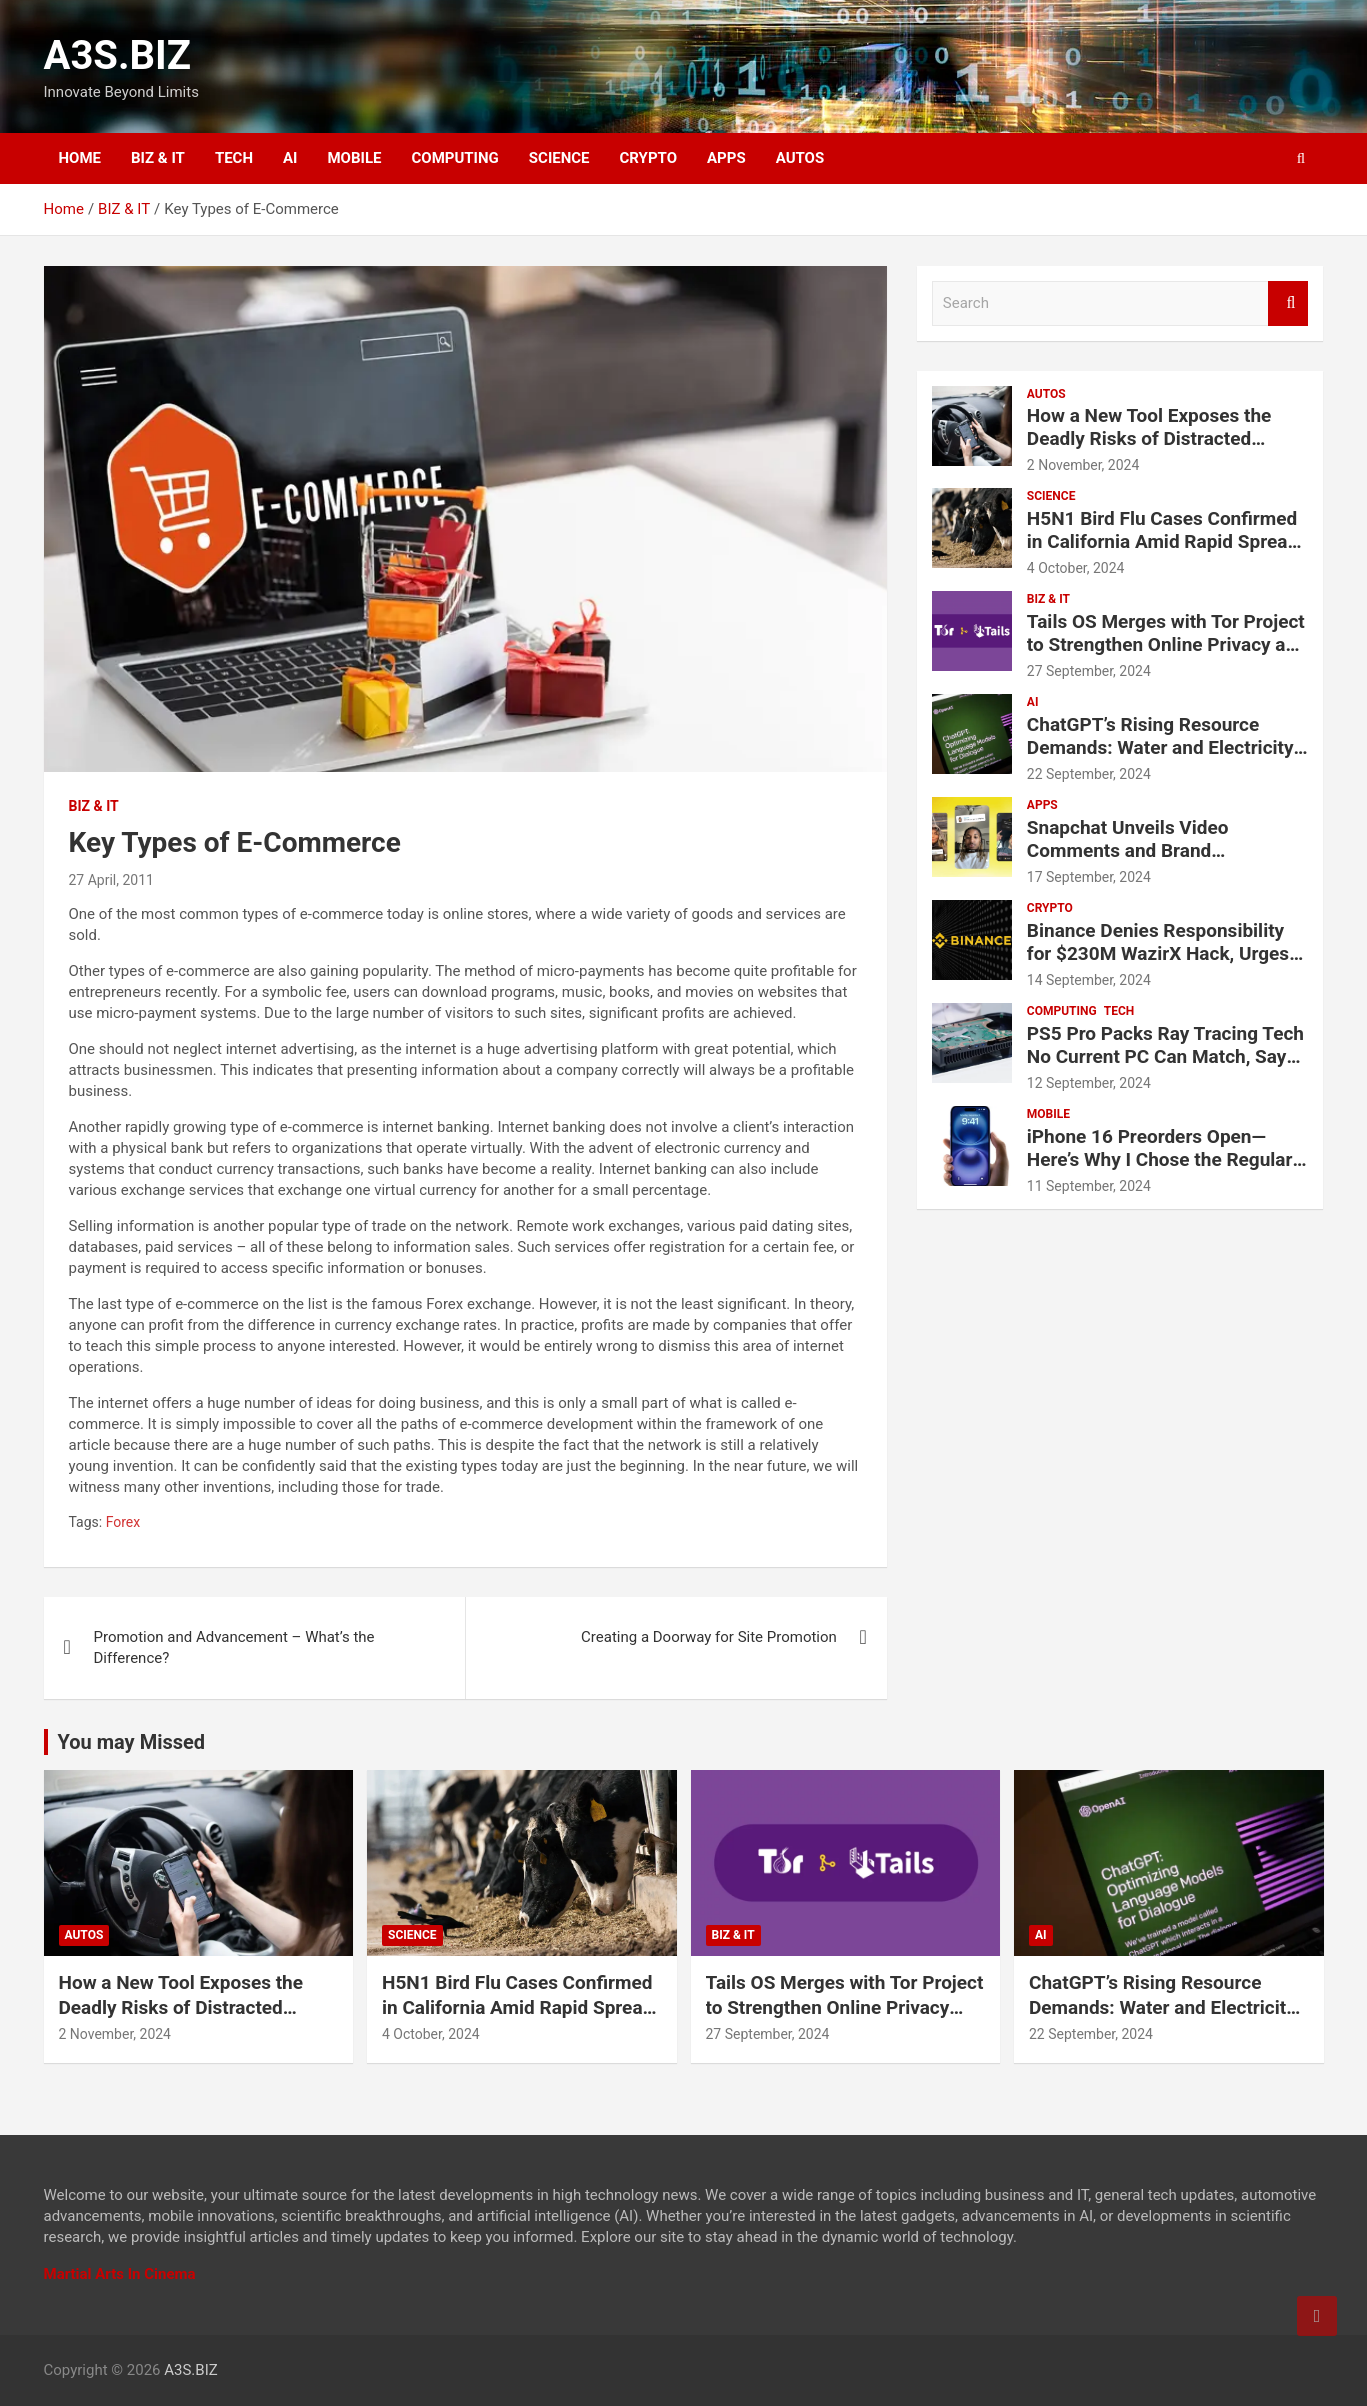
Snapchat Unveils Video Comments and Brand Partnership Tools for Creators (1156, 850)
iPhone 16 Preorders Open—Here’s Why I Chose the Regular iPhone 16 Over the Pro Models (1160, 1159)
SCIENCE (559, 158)
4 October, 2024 (1076, 568)
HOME (80, 158)
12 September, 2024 (1089, 1083)
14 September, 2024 (1089, 980)
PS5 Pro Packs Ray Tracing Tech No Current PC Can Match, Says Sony (1165, 1056)
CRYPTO (648, 158)
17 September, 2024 (1089, 877)
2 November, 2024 (1083, 465)
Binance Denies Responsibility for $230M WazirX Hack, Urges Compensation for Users (1158, 953)
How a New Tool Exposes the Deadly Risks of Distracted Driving (1149, 438)
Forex (123, 1522)
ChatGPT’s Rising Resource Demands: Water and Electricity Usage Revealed (1160, 747)
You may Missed (132, 1742)
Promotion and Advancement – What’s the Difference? (234, 1647)
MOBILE (354, 158)
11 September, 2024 (1089, 1186)
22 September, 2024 (1089, 774)
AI (290, 158)
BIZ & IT (158, 158)
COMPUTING (454, 158)
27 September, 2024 (1089, 671)
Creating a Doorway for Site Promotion (709, 1637)
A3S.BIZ (118, 55)
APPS (726, 158)
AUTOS (800, 158)
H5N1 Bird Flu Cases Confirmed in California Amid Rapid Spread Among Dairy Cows (1162, 541)
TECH (234, 158)
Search (1288, 303)
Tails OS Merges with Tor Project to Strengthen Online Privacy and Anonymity (1167, 644)
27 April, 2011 (111, 880)
